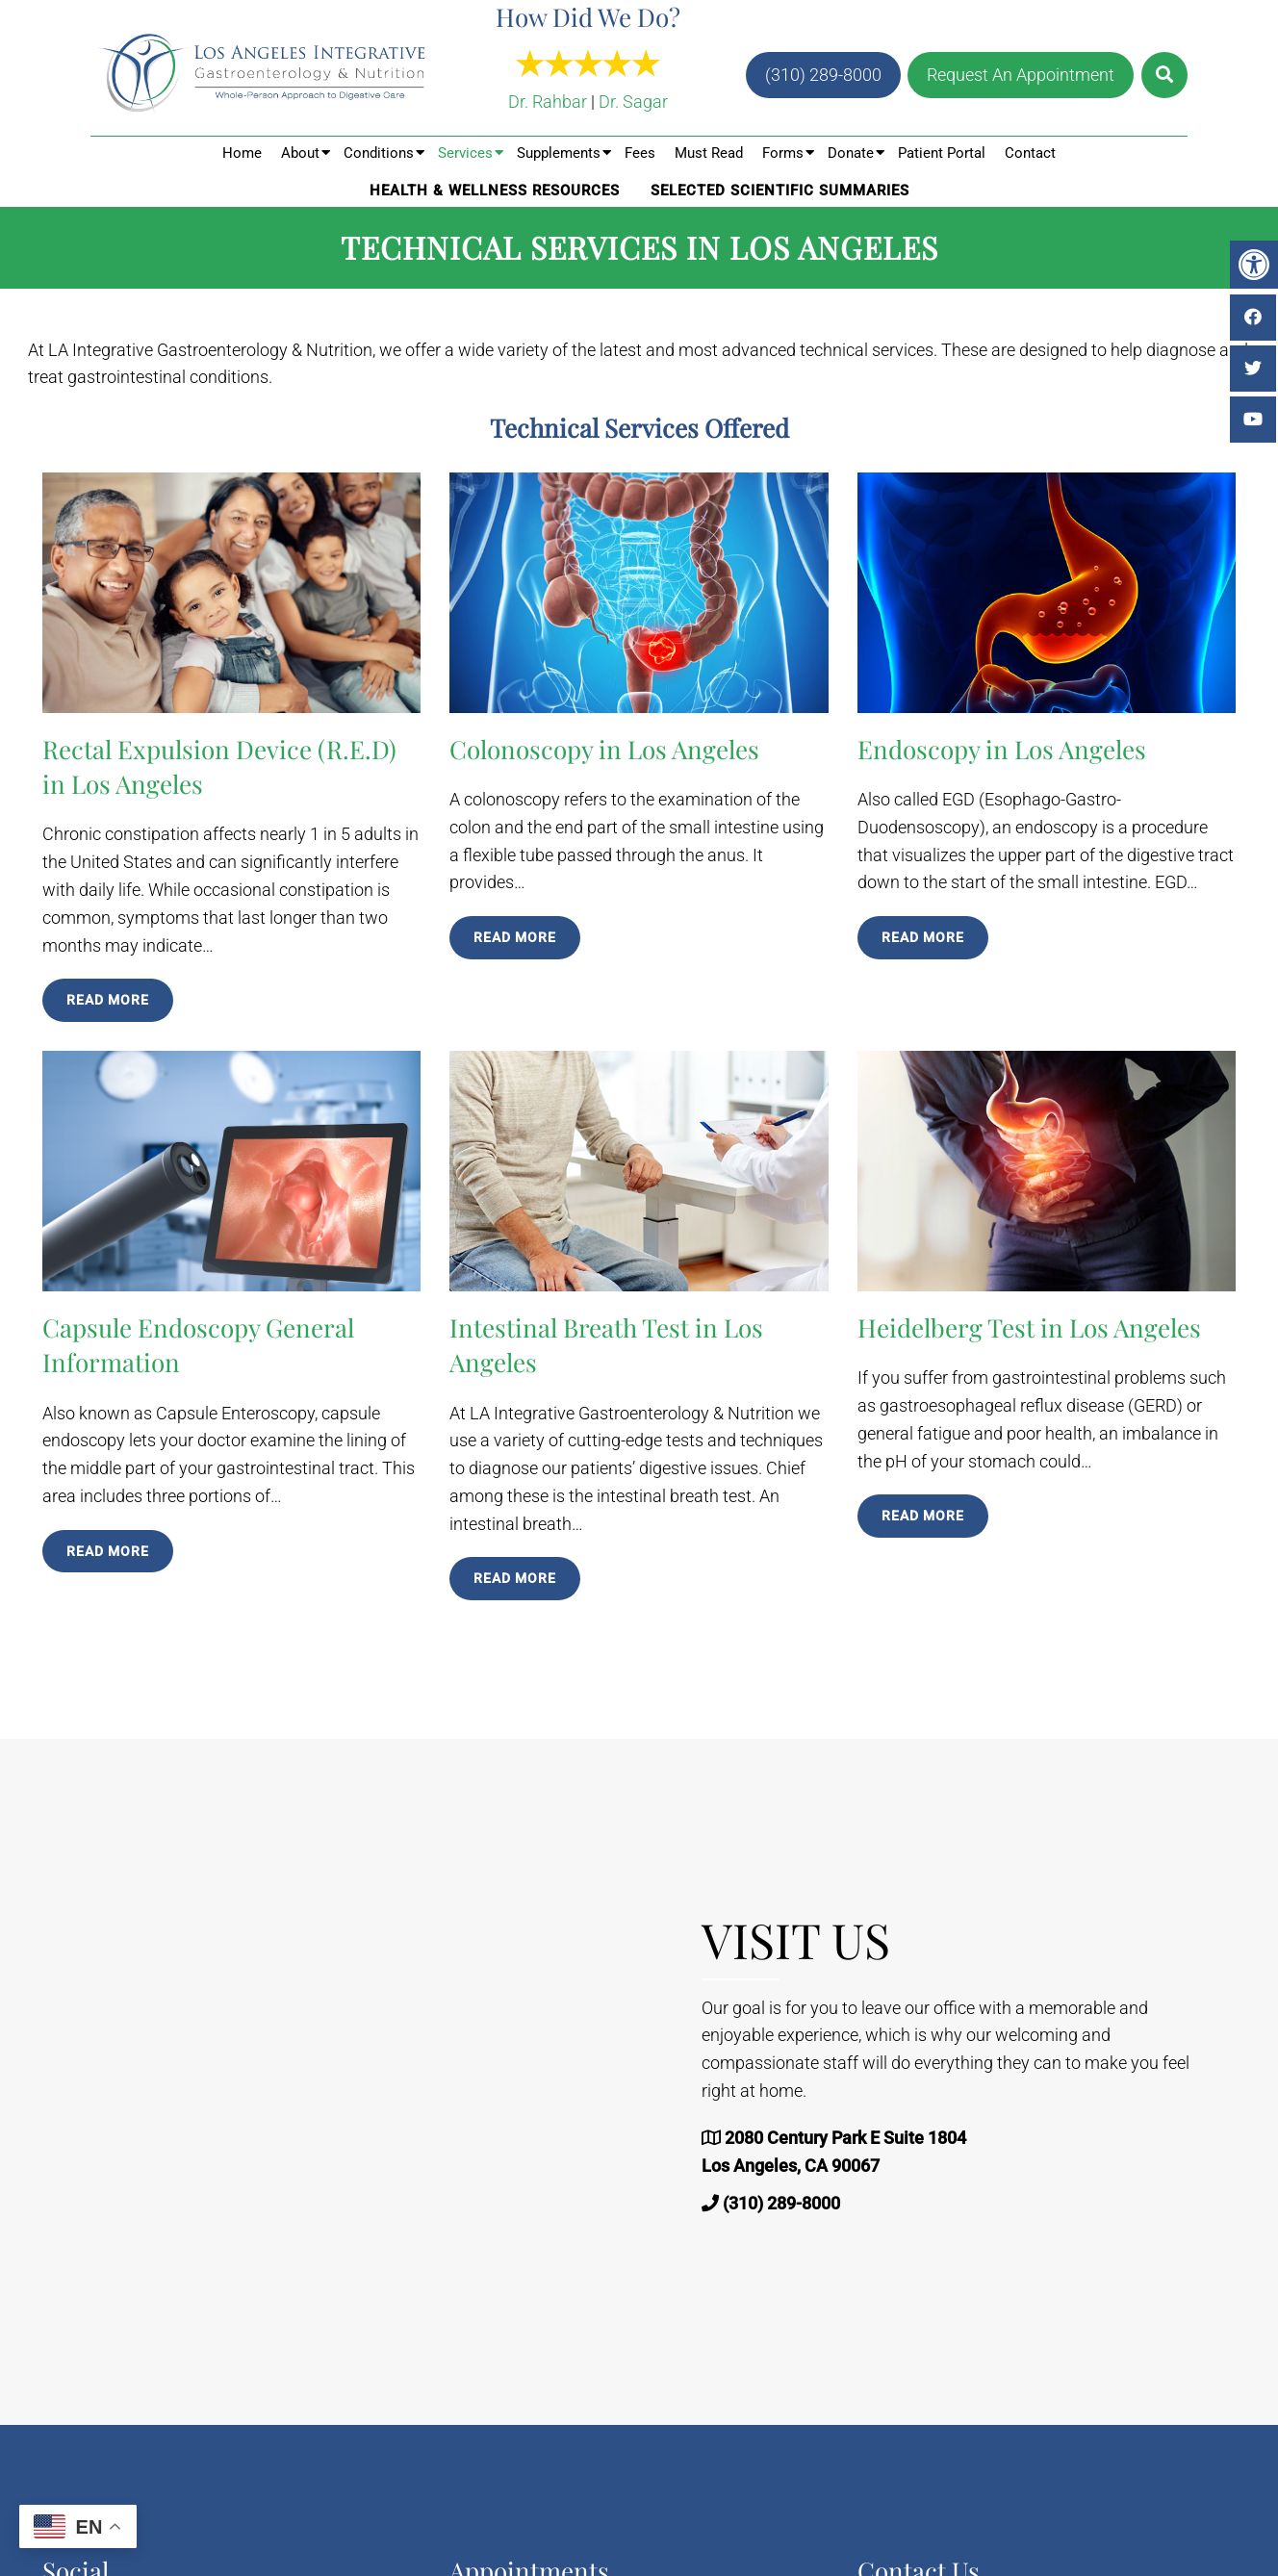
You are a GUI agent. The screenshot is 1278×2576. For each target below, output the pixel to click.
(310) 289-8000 (823, 74)
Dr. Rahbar (547, 101)
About (300, 153)
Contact (1030, 153)
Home (242, 153)
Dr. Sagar (633, 101)
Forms (783, 153)
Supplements (559, 153)
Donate (851, 153)
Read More (107, 999)
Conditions (379, 153)
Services (465, 153)
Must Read (709, 153)
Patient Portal (941, 153)
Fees (640, 153)
